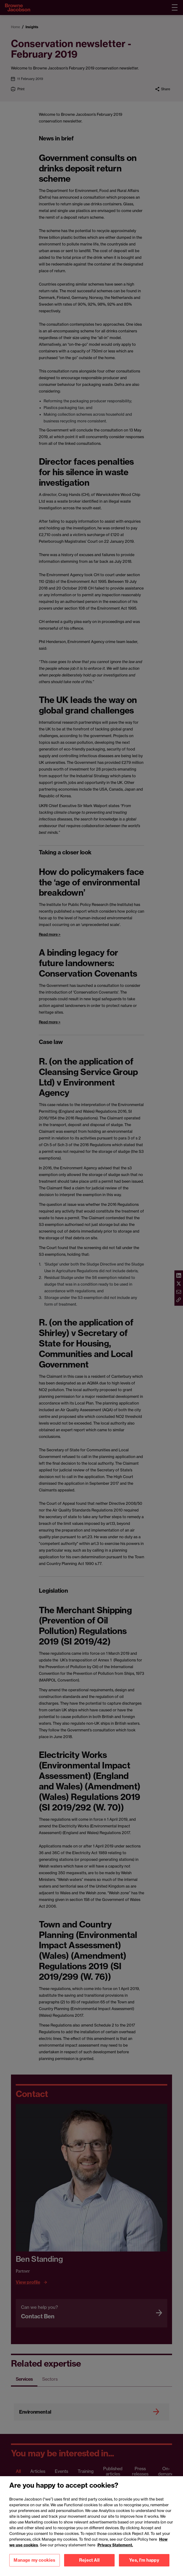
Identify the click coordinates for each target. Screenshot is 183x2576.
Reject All (89, 2560)
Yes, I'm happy (144, 2560)
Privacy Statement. (115, 2545)
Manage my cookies (34, 2560)
